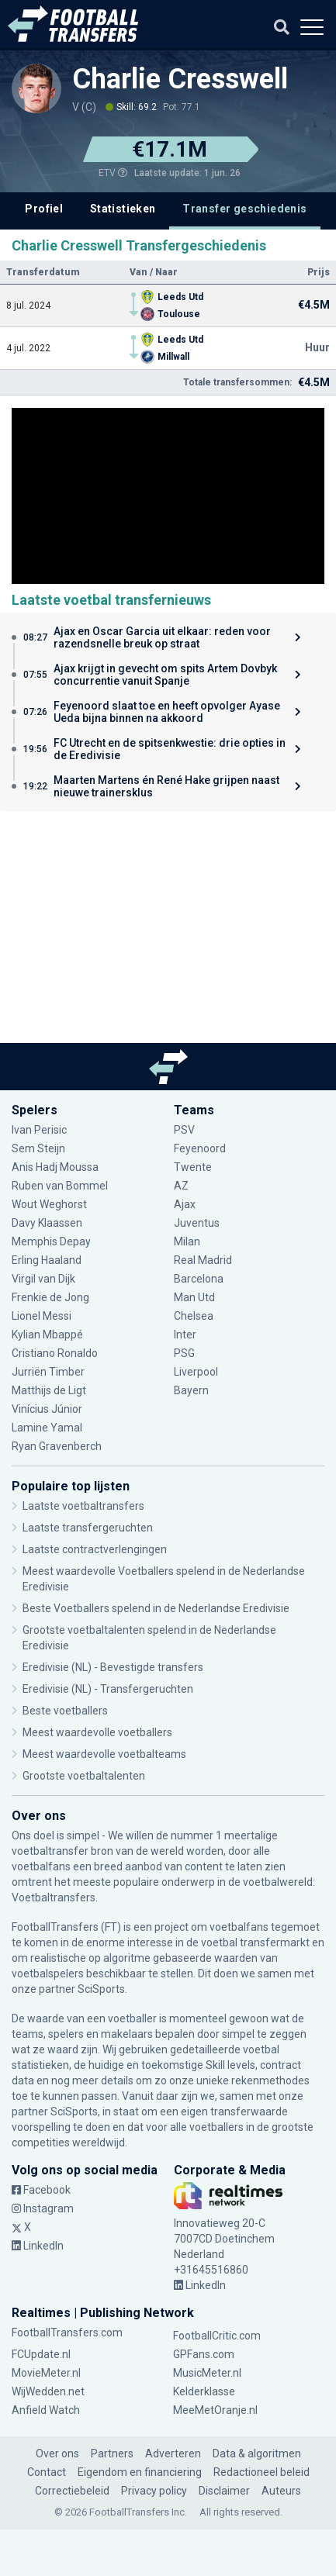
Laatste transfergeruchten (88, 1527)
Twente (193, 1167)
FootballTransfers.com (67, 2332)
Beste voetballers (65, 1710)
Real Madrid (203, 1260)
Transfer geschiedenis (244, 208)
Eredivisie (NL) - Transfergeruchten (108, 1689)
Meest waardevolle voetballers (97, 1732)
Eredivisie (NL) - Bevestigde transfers (113, 1667)
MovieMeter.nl (46, 2373)
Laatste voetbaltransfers (83, 1506)
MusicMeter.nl (207, 2373)
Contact (46, 2472)
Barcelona (198, 1278)
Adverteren (173, 2453)
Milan (187, 1241)
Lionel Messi (41, 1316)
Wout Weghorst (49, 1204)
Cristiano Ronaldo (55, 1353)
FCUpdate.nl (41, 2354)
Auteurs (281, 2490)
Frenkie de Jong (50, 1297)
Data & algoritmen (257, 2453)
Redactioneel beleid (261, 2472)
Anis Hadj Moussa (55, 1167)
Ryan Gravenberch (57, 1446)
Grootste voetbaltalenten (84, 1776)
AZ (181, 1185)
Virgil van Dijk (45, 1278)
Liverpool (196, 1372)
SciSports (101, 1989)
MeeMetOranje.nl (215, 2410)
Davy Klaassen (47, 1223)
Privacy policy (154, 2490)
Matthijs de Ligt (50, 1390)
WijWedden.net (48, 2391)
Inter (185, 1334)
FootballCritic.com (217, 2335)
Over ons (57, 2453)
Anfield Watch (46, 2410)
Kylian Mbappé (47, 1334)
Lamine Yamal (47, 1427)
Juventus (197, 1223)
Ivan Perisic (39, 1130)
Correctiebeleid (72, 2490)
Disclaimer (224, 2490)
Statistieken (123, 208)
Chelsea (193, 1316)
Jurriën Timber (48, 1372)
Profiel (44, 208)
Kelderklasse (204, 2391)
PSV (184, 1130)
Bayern (191, 1390)
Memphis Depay (51, 1241)
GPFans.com (203, 2354)
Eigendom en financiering (140, 2472)
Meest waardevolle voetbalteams (104, 1754)
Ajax (185, 1204)
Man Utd (194, 1297)
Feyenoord (200, 1148)
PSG (184, 1353)
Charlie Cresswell (180, 79)
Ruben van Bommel (60, 1185)
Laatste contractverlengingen (95, 1549)
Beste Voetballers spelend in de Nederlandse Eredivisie (156, 1608)
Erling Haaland (46, 1260)
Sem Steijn (40, 1148)
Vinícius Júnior (47, 1409)
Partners (112, 2453)
